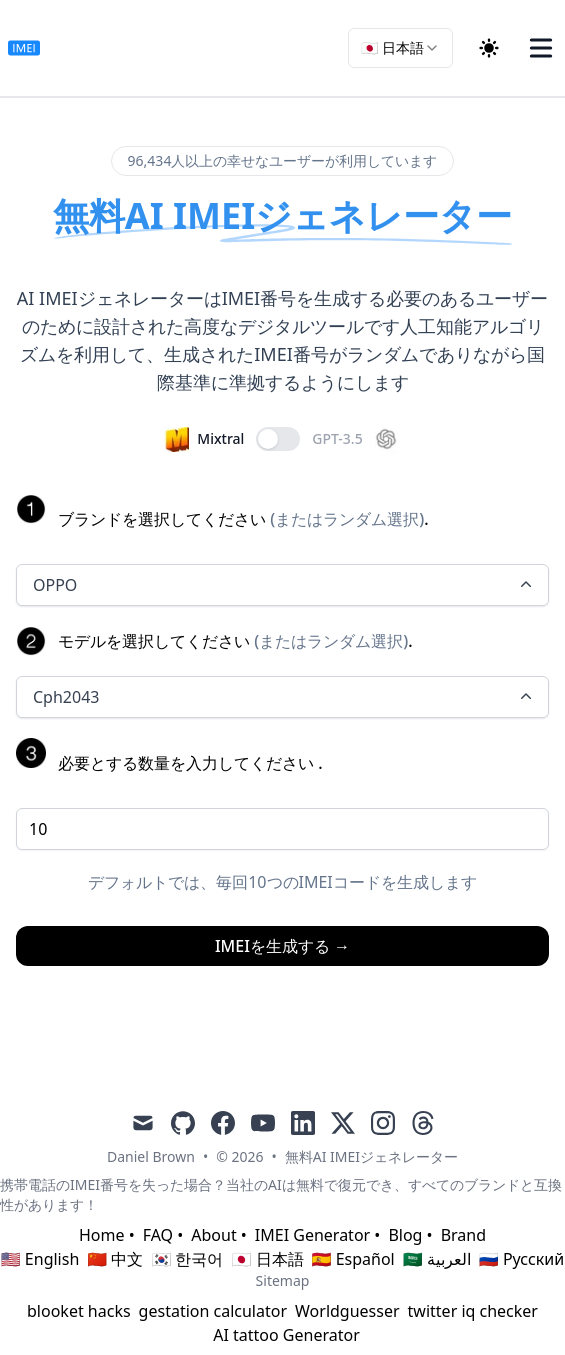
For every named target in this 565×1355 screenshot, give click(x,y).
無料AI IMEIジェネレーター (371, 1156)
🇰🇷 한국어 (187, 1259)
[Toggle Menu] (541, 48)
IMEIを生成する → (282, 946)
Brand (463, 1235)
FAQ (158, 1235)
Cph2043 (284, 697)
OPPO (284, 585)
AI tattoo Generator (286, 1335)
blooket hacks (79, 1311)
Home (102, 1235)
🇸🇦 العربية (437, 1259)
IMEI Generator (312, 1235)
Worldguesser (347, 1311)
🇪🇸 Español (353, 1259)
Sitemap (283, 1280)
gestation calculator (213, 1311)
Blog (405, 1235)
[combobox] (400, 48)
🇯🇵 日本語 (267, 1259)
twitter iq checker (473, 1311)
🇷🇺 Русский (521, 1259)
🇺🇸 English (40, 1259)
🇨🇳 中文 (115, 1259)
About (213, 1235)
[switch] (278, 439)
